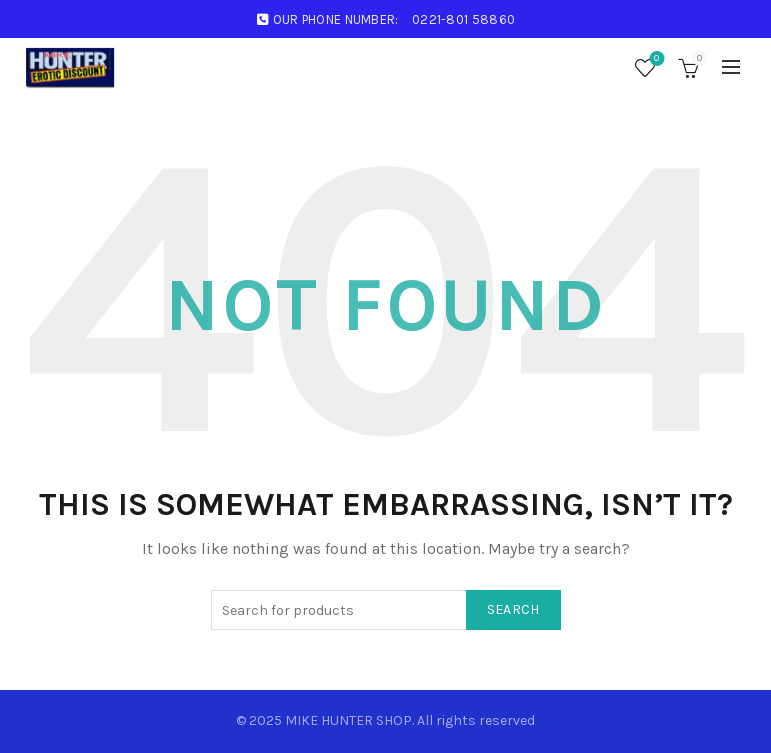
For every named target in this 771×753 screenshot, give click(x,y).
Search (513, 609)
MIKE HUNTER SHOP (348, 720)
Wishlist (654, 59)
